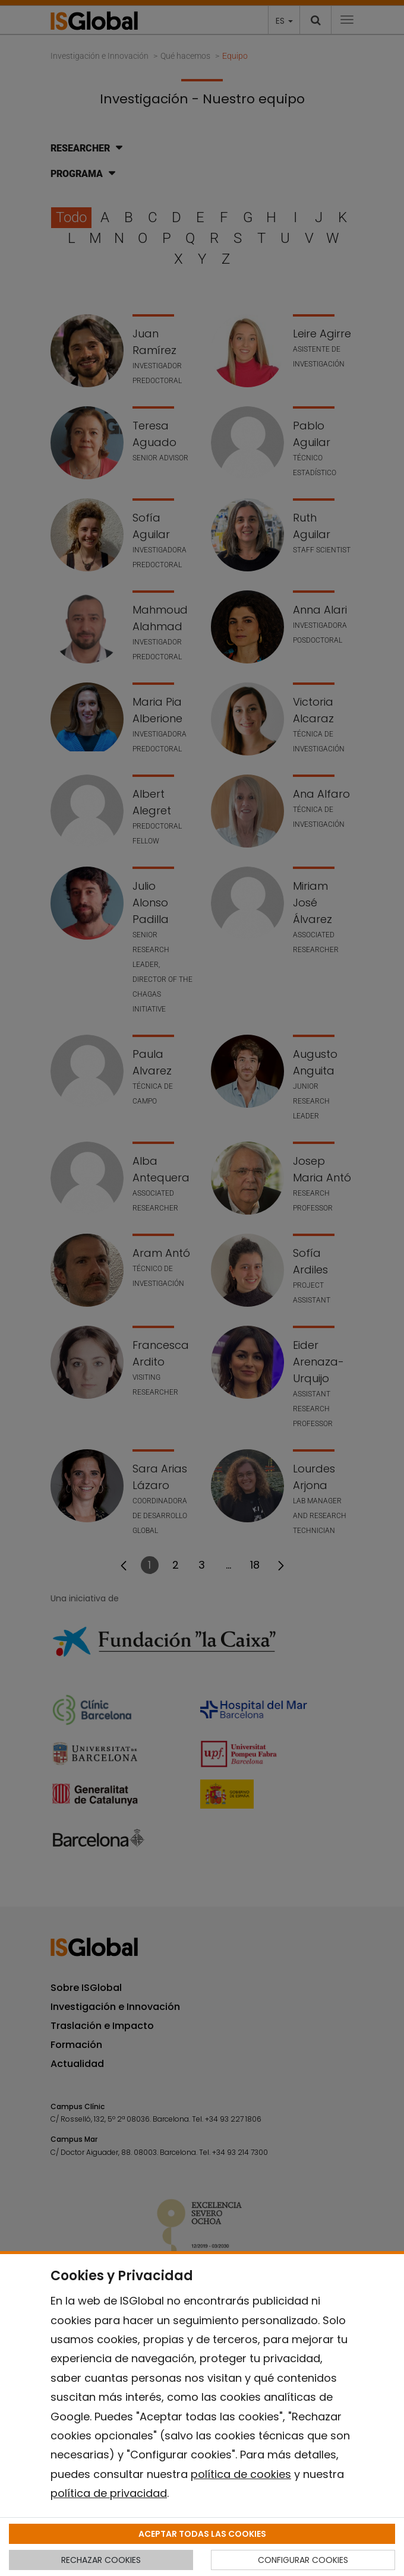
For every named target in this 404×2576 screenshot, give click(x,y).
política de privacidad (108, 2493)
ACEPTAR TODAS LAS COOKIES (202, 2534)
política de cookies (241, 2474)
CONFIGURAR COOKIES (303, 2560)
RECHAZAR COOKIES (101, 2560)
